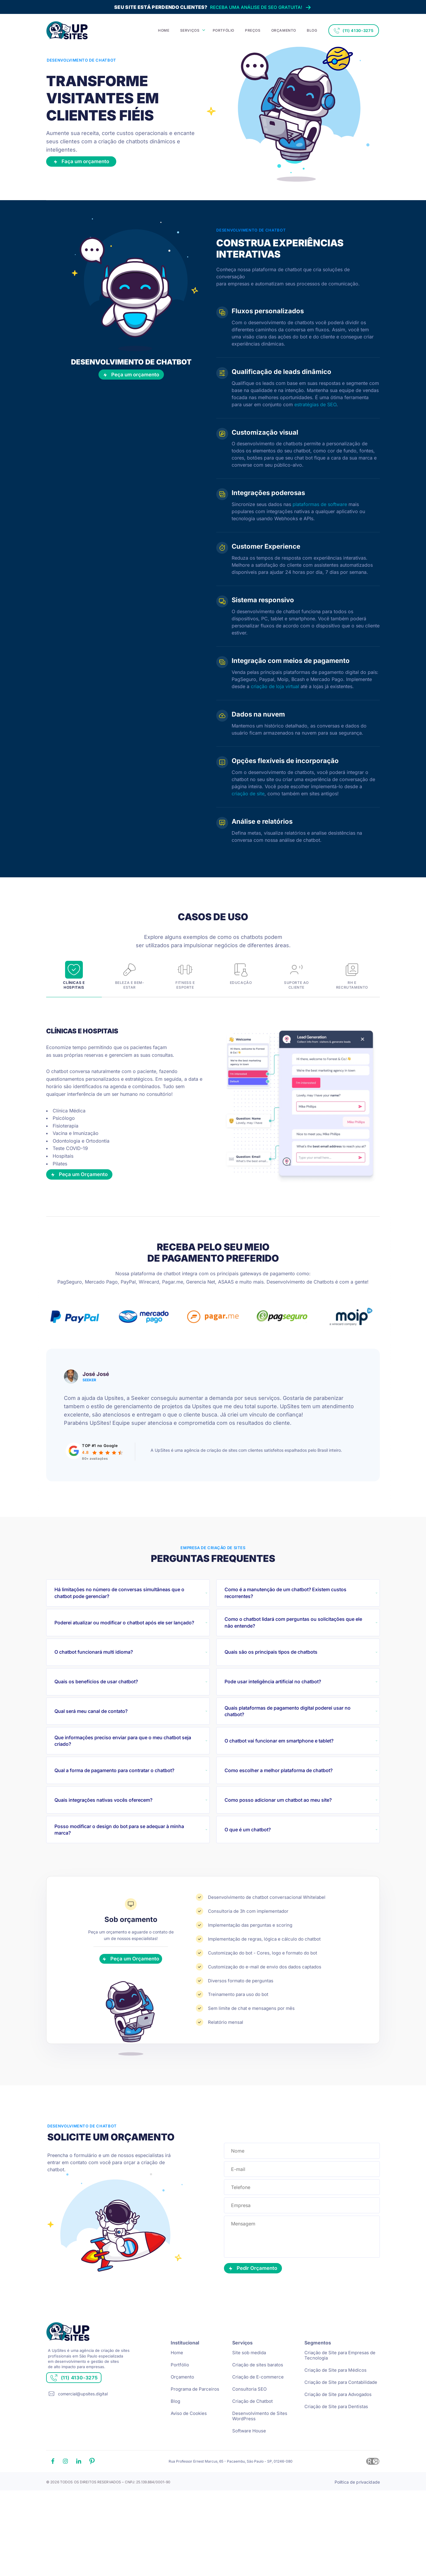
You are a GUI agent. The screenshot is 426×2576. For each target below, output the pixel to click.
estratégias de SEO (315, 414)
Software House (249, 2477)
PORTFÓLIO (223, 30)
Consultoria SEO (249, 2435)
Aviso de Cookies (189, 2459)
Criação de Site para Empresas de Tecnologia (339, 2401)
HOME (163, 30)
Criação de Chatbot (252, 2447)
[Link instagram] (65, 2507)
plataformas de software (320, 514)
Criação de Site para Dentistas (336, 2452)
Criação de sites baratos (257, 2411)
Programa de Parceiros (195, 2435)
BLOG (312, 30)
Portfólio (180, 2411)
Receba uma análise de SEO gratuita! (213, 7)
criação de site (248, 803)
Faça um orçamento (96, 170)
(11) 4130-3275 (354, 31)
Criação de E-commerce (258, 2423)
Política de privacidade (357, 2528)
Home (177, 2399)
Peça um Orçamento (89, 1203)
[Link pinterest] (92, 2507)
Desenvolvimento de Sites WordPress (259, 2462)
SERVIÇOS (190, 30)
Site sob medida (249, 2399)
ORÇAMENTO (283, 30)
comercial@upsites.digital (83, 2449)
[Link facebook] (52, 2507)
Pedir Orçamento (263, 2310)
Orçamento (182, 2423)
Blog (175, 2447)
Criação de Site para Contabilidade (340, 2428)
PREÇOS (253, 30)
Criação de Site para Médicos (335, 2416)
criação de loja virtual (275, 695)
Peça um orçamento (131, 388)
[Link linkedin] (78, 2507)
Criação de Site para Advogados (338, 2440)
